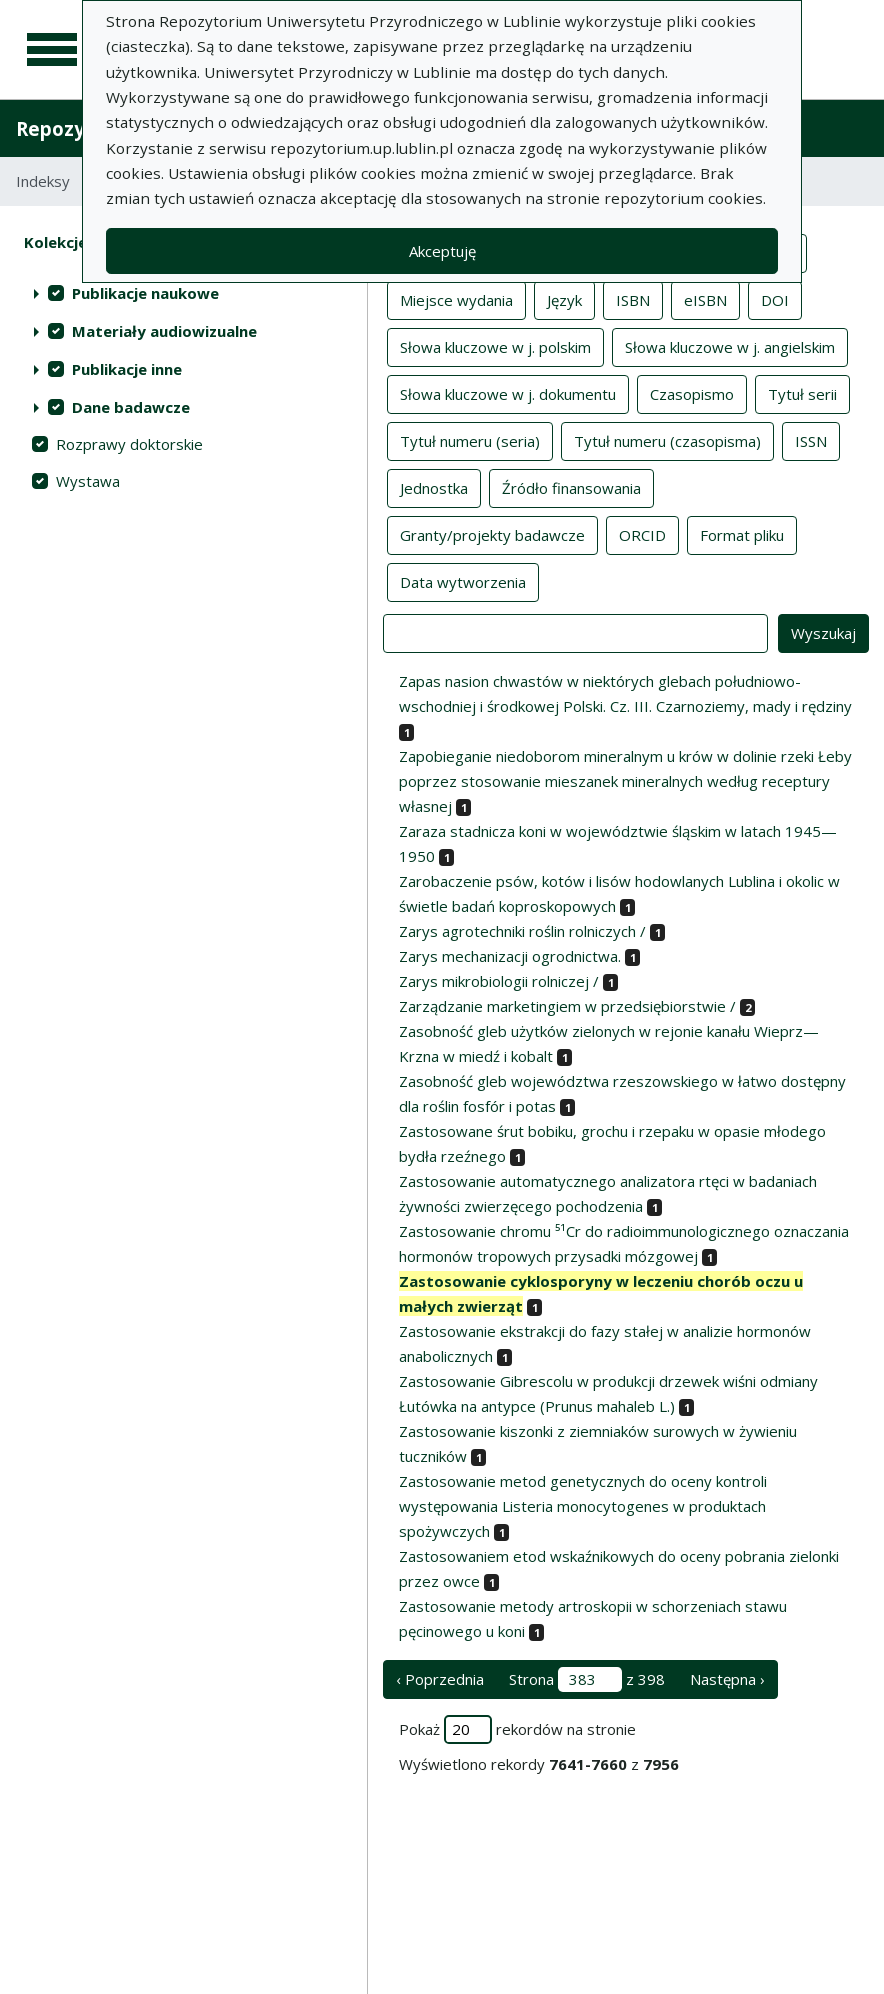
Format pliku (742, 534)
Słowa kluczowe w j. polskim (495, 346)
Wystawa (88, 481)
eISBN (705, 299)
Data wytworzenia (463, 581)
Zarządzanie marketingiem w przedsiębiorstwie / (567, 1006)
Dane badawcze (131, 407)
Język (564, 299)
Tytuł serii (802, 393)
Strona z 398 (587, 1679)
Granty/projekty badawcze (492, 534)
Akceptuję (442, 251)
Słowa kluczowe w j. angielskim (730, 346)
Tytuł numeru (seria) (470, 440)
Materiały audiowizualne (164, 331)
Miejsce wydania (456, 299)
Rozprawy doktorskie (129, 444)
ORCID (642, 534)
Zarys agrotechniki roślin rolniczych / (522, 931)
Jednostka (434, 487)
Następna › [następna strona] (727, 1679)
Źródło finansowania (571, 487)
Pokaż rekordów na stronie (517, 1729)
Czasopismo (692, 393)
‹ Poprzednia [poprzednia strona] (440, 1679)
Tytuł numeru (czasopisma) (667, 440)
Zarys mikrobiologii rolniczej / (499, 981)
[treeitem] (183, 293)
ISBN (633, 299)
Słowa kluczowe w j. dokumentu (508, 393)
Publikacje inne (127, 369)
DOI (775, 299)
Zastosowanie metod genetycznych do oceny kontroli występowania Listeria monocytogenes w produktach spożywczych (583, 1506)
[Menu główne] (52, 50)
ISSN (811, 440)
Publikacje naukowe (145, 293)
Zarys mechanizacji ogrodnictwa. (510, 956)
